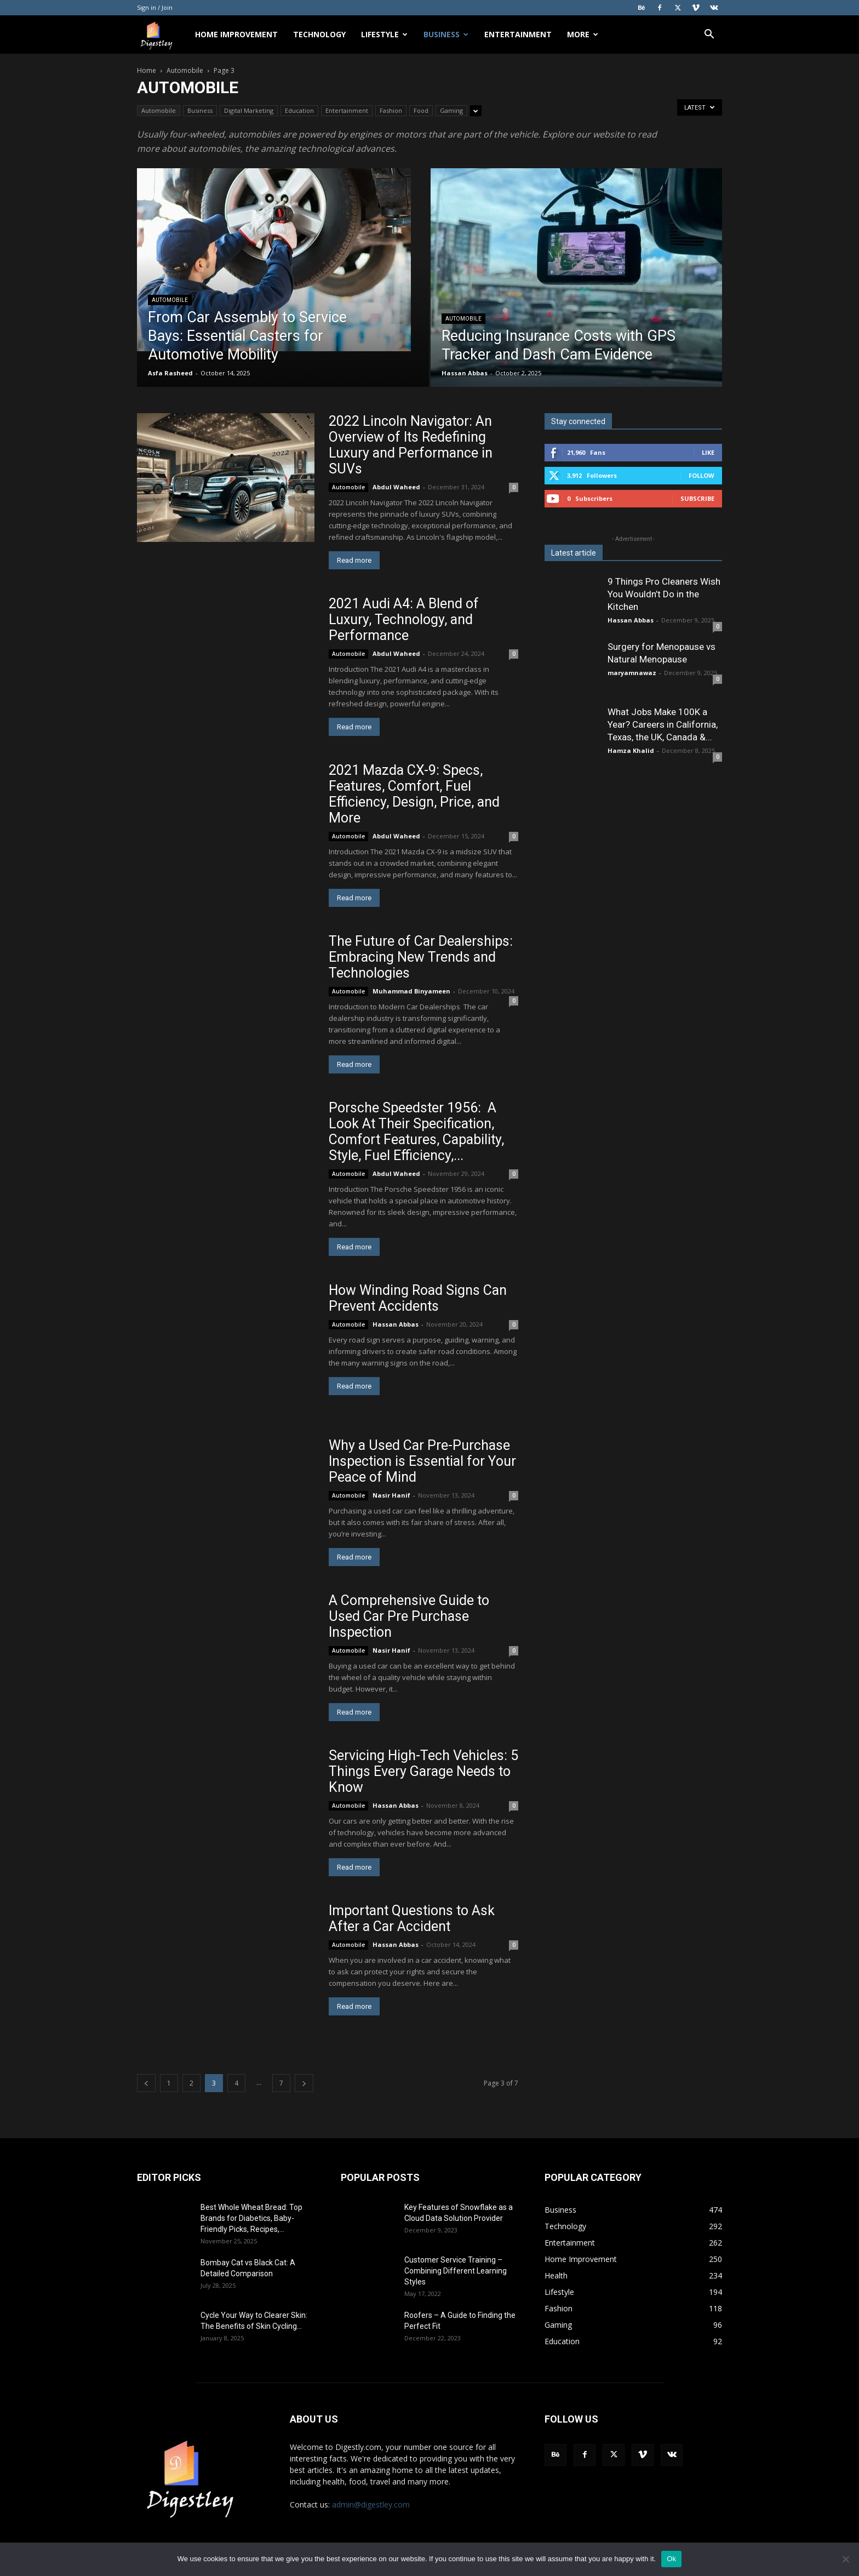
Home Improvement (236, 34)
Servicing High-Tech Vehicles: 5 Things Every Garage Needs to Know (423, 1771)
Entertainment (518, 34)
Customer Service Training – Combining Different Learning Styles (455, 2270)
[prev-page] (146, 2083)
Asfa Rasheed (170, 373)
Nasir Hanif (391, 1495)
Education (299, 110)
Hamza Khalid (631, 750)
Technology (319, 34)
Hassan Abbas (465, 373)
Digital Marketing (248, 110)
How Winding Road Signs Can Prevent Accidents (418, 1298)
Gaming (451, 110)
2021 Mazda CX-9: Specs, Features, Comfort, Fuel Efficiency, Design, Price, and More (414, 794)
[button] (709, 35)
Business (445, 34)
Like (708, 452)
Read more (354, 560)
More (582, 34)
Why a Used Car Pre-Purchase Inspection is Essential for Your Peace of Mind (422, 1461)
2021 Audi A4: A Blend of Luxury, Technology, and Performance (404, 619)
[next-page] (304, 2083)
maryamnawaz (632, 673)
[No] (845, 2559)
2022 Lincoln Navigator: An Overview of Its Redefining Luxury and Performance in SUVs (411, 445)
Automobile (185, 70)
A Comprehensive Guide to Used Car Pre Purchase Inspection (409, 1616)
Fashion (391, 110)
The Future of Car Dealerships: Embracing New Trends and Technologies (421, 957)
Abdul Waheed (396, 487)
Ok (671, 2559)
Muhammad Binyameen (411, 991)
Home (146, 70)
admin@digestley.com (371, 2504)
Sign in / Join (155, 7)
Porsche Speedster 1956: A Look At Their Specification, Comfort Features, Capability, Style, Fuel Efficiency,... (416, 1131)
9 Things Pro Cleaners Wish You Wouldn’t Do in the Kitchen (664, 594)
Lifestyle (384, 34)
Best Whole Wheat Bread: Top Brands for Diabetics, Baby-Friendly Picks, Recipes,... (251, 2218)
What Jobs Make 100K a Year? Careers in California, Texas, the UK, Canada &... (663, 724)
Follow (701, 475)
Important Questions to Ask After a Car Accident (412, 1918)
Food (421, 110)
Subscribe (697, 498)
